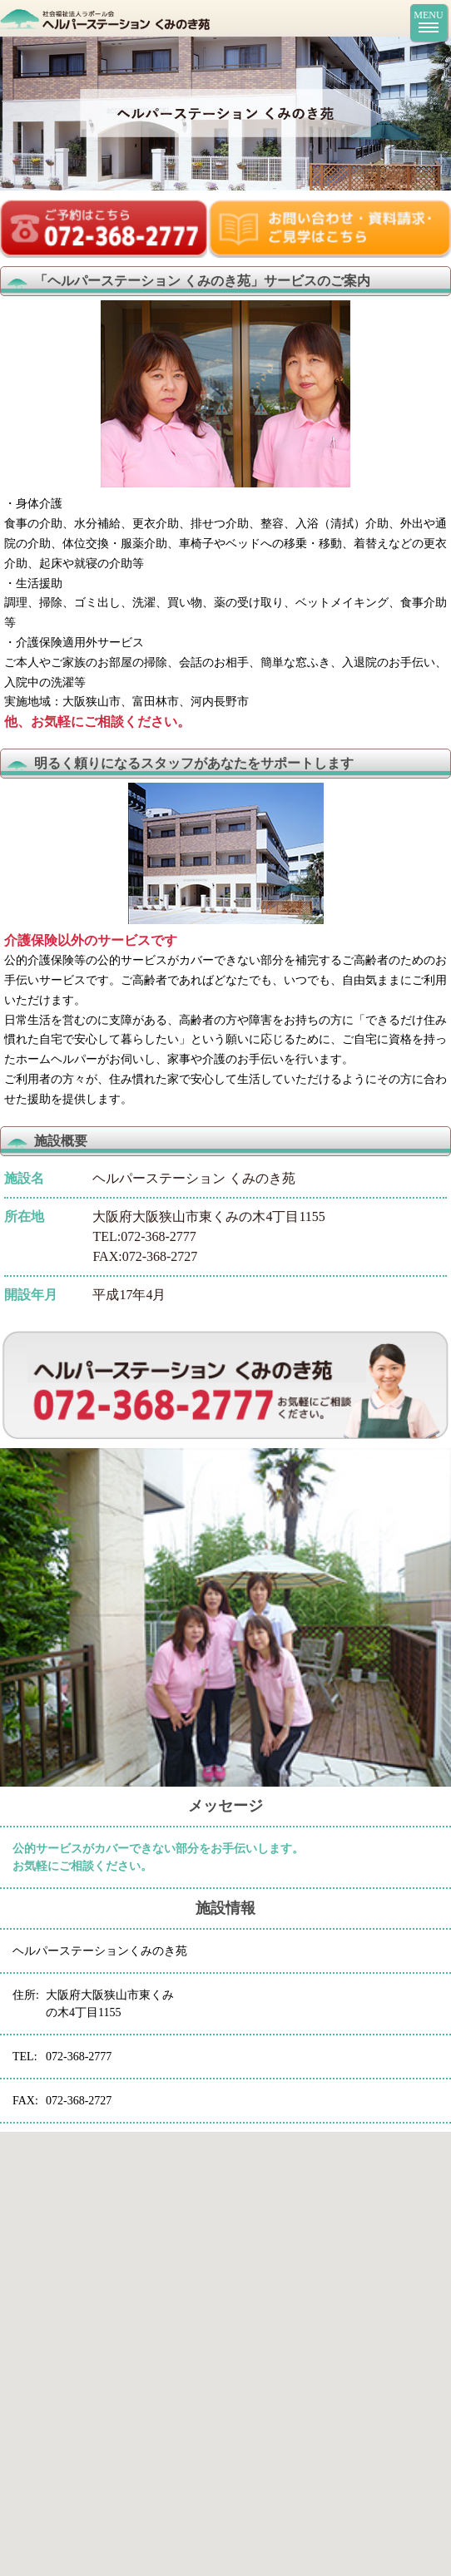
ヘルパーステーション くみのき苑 (180, 18)
